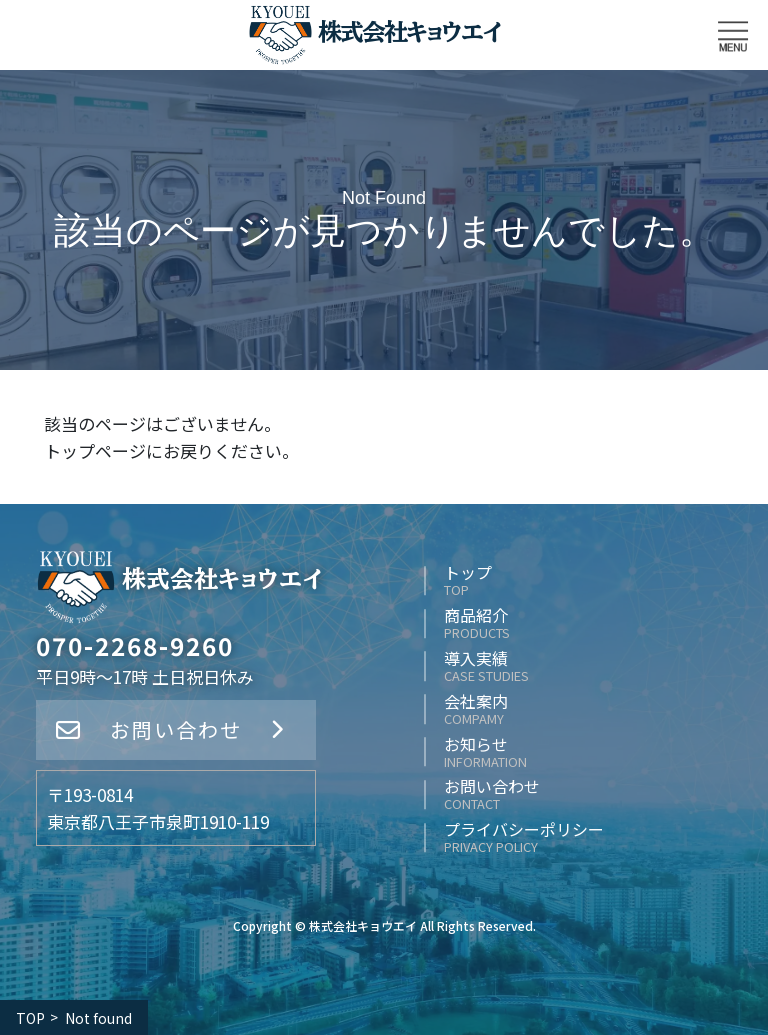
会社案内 (476, 709)
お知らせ (485, 752)
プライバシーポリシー (524, 837)
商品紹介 (477, 623)
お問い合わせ (176, 729)
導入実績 (486, 666)
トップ (468, 580)
